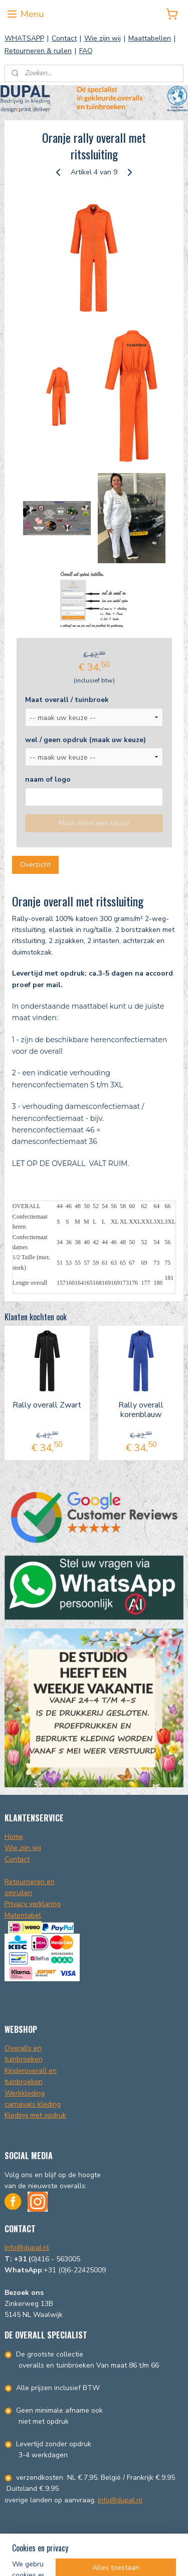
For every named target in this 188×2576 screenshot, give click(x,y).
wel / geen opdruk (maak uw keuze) (85, 739)
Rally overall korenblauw (140, 1410)
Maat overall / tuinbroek (67, 699)
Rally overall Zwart (47, 1405)
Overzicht (35, 864)
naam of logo (48, 779)
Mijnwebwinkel (123, 2557)
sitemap (128, 2541)
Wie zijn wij (102, 38)
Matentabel (23, 1915)
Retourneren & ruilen (38, 51)
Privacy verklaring (33, 1904)
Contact (64, 38)
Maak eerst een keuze (94, 823)
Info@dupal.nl (27, 2247)
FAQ (86, 51)
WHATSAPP (24, 38)
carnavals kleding (33, 2104)
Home (14, 1836)
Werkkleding (25, 2093)
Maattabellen (149, 38)
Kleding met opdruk (35, 2115)
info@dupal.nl (120, 2500)
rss (146, 2541)
